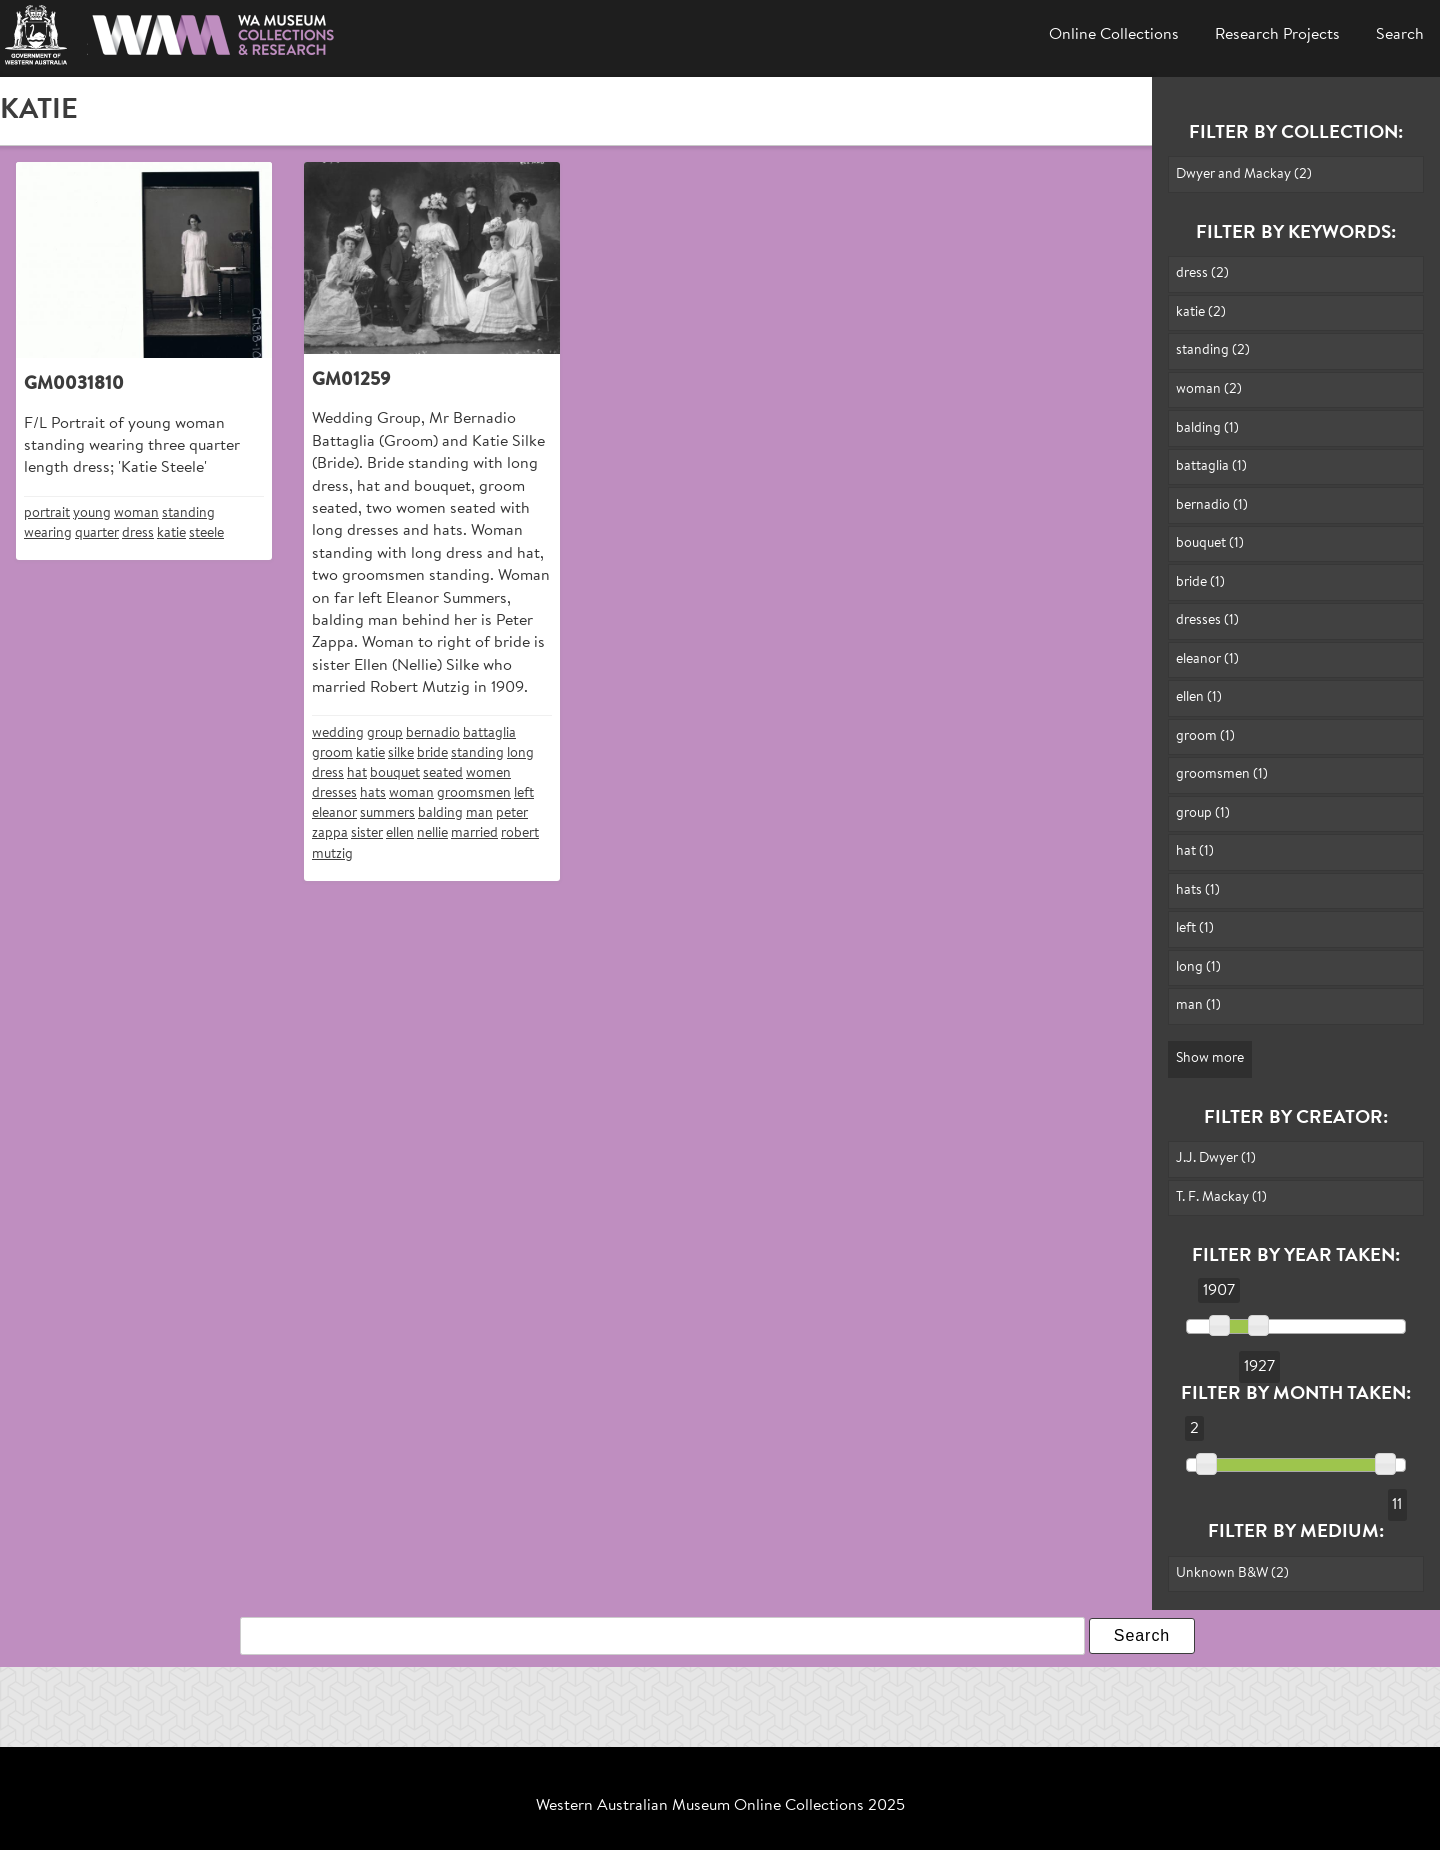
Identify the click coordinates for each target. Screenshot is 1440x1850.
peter (512, 813)
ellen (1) (1199, 697)
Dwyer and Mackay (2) (1244, 174)
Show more (1210, 1058)
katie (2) (1201, 312)
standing (188, 513)
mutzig (332, 854)
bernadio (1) (1212, 505)
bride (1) (1200, 582)
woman (136, 513)
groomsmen (474, 793)
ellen (400, 833)
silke (401, 753)
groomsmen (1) (1222, 774)
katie (171, 533)
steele (206, 533)
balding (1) (1207, 428)
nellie (432, 833)
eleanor (334, 813)
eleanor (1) (1207, 659)
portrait (47, 513)
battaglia (489, 733)
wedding (338, 733)
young (92, 513)
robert (520, 833)
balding (440, 813)
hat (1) (1195, 851)
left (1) (1195, 928)
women (488, 773)
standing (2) (1213, 350)
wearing (48, 533)
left (524, 793)
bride (432, 753)
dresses (334, 793)
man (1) (1198, 1005)
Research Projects (1277, 35)
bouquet (395, 773)
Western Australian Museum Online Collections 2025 (720, 1806)
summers (387, 813)
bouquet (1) (1210, 543)
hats (373, 793)
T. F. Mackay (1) (1221, 1197)
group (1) (1203, 813)
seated (443, 773)
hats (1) (1198, 890)
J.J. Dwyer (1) (1216, 1158)
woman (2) (1209, 389)
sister (367, 833)
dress (138, 533)
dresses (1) (1207, 620)
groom (332, 753)
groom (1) (1205, 736)
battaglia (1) (1211, 466)
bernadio (433, 733)
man (479, 813)
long (520, 753)
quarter (97, 533)
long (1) (1198, 967)
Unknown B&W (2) (1232, 1573)
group (385, 733)
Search (1400, 35)
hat (357, 773)
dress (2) (1202, 273)
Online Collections (1114, 35)
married (474, 833)
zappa (330, 833)
